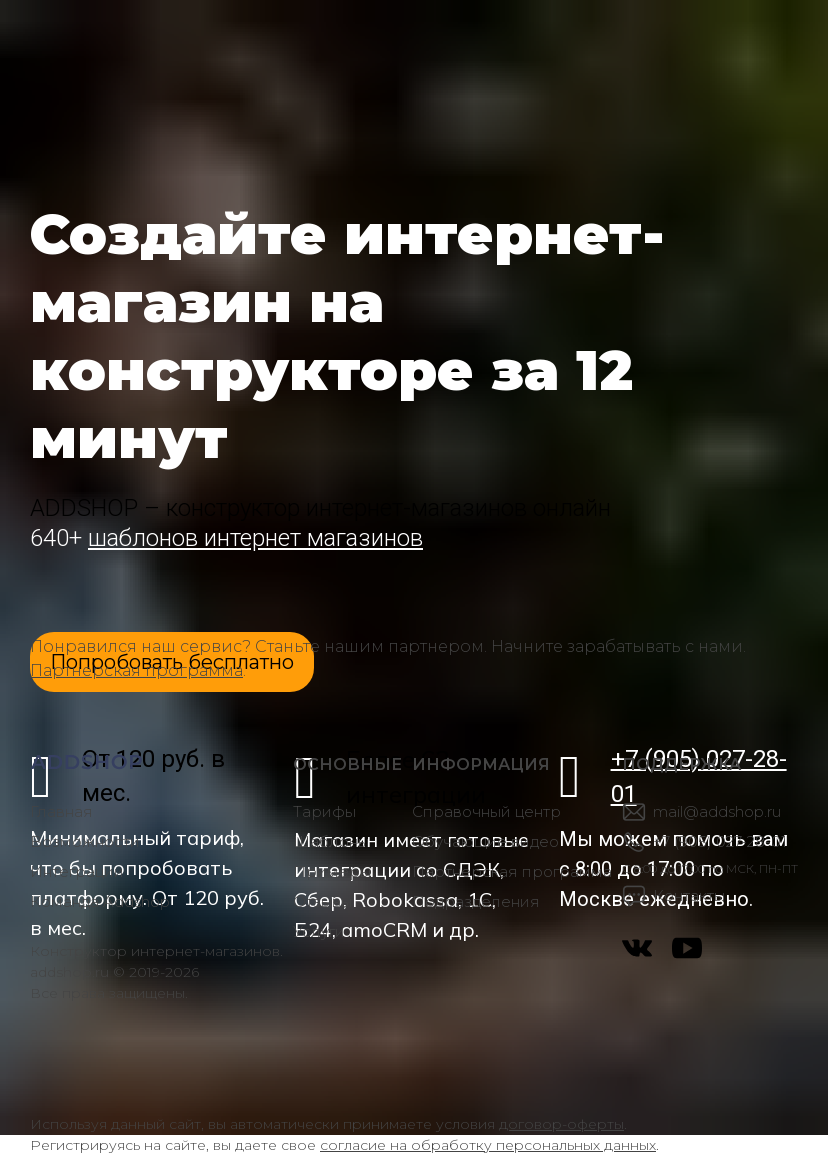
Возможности (85, 841)
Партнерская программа (136, 670)
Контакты (689, 895)
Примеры (332, 871)
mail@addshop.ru (717, 811)
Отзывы (322, 901)
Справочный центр (486, 811)
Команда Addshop (100, 901)
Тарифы (324, 811)
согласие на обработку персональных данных (488, 1145)
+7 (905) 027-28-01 (720, 841)
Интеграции (77, 871)
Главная (61, 811)
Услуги (319, 931)
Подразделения (476, 901)
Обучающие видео (485, 841)
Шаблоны (331, 841)
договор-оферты (561, 1124)
